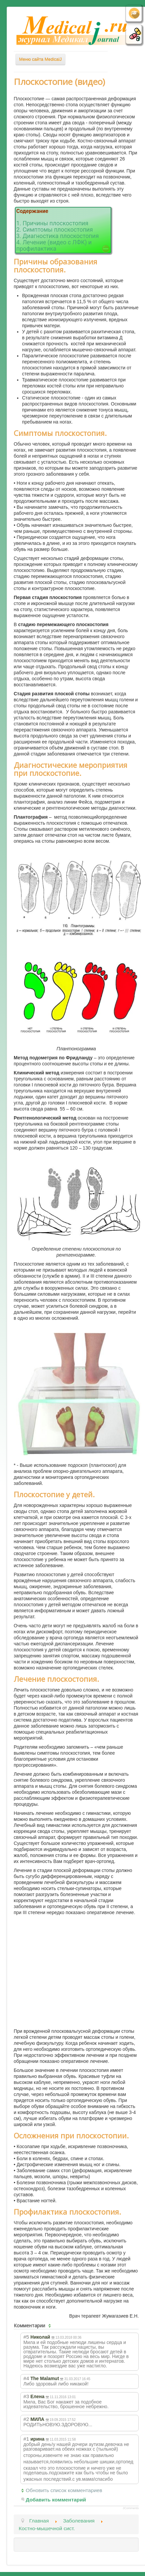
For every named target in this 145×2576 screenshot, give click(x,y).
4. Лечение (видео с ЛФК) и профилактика (54, 245)
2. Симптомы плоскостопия (54, 229)
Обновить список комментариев (64, 2490)
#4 (26, 2378)
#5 (26, 2337)
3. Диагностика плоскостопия (57, 236)
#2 (26, 2419)
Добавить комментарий (56, 2499)
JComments (131, 2508)
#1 (26, 2439)
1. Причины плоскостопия (52, 223)
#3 (26, 2396)
